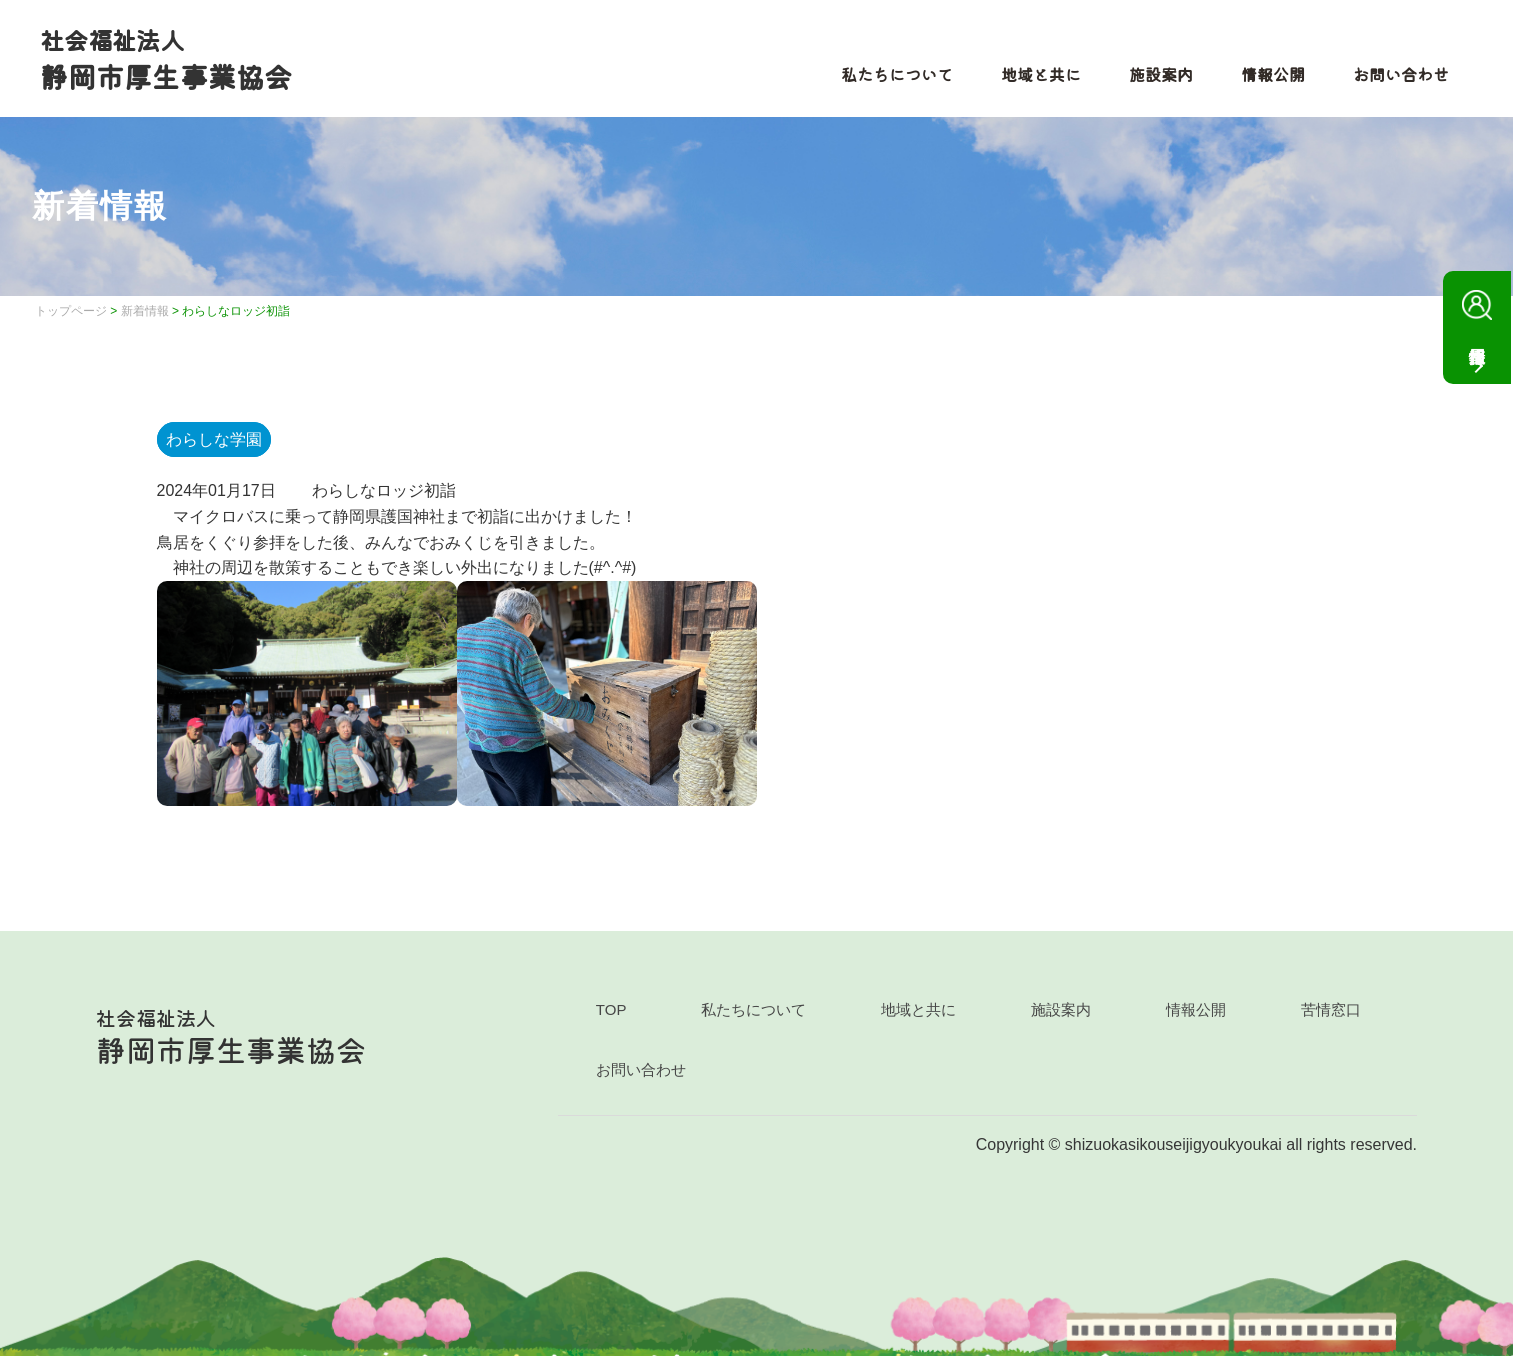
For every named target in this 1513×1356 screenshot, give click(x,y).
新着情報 (145, 311)
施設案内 (1161, 74)
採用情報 (1477, 313)
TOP (611, 1009)
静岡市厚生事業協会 (166, 59)
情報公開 (1273, 74)
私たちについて (897, 74)
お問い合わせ (1401, 74)
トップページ (71, 311)
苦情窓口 (1331, 1009)
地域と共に (1041, 74)
